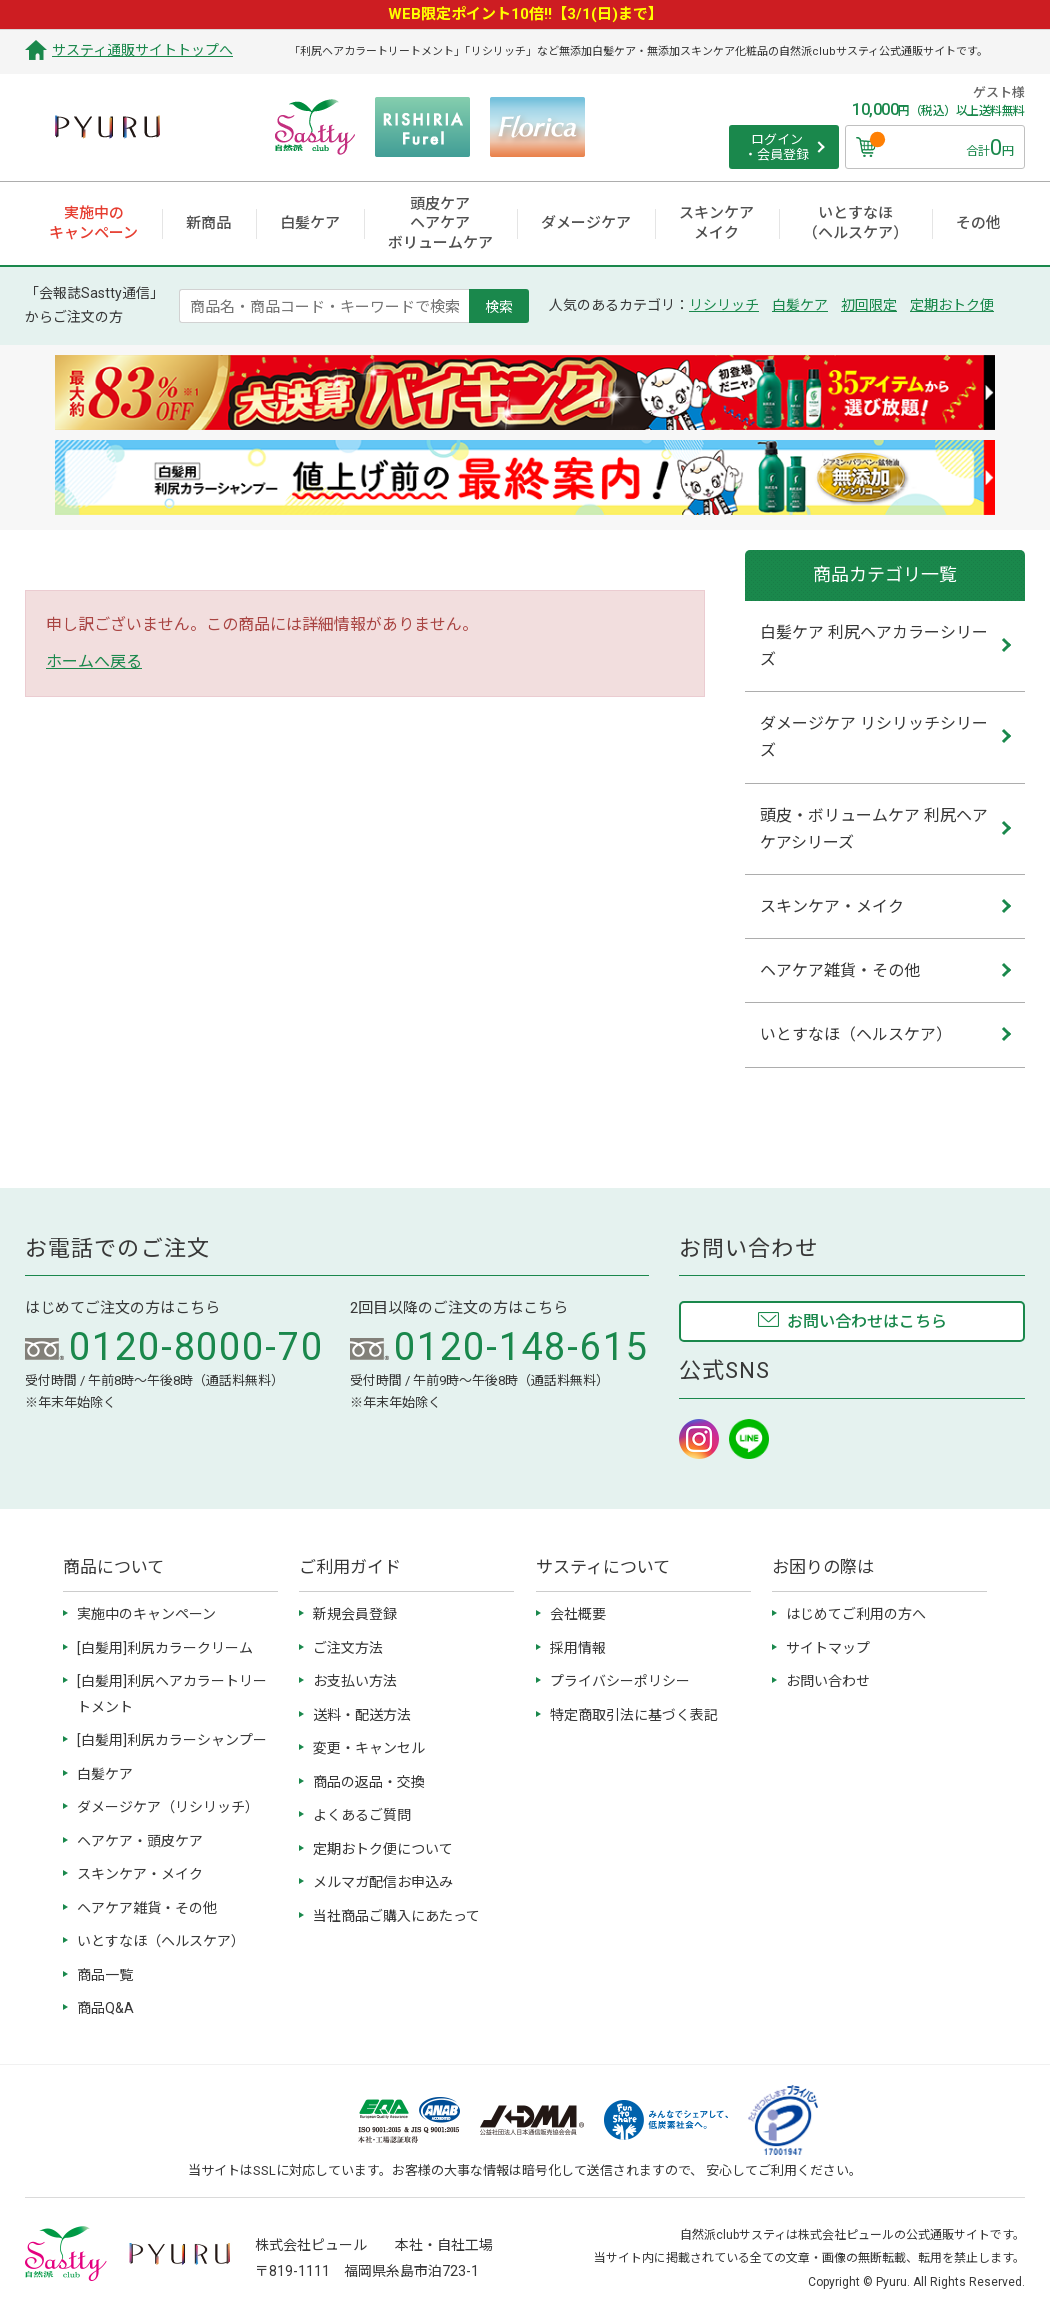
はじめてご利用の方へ (856, 1614)
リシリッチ (724, 305)
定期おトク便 (952, 305)
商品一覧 (105, 1975)
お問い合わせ (828, 1681)
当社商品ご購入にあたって (396, 1916)
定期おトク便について (383, 1849)
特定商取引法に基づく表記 (634, 1715)
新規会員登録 (355, 1614)
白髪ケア (800, 305)
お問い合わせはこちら (867, 1321)
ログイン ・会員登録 (776, 147)
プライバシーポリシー (620, 1681)
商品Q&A (105, 2008)
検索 (499, 306)
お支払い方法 (355, 1681)
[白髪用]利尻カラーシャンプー (172, 1740)
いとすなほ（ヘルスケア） (161, 1941)
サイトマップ (828, 1648)
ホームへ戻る (94, 661)
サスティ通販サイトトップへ (142, 50)
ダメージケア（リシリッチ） (168, 1807)
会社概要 (578, 1614)
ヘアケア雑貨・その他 (147, 1908)
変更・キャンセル (369, 1748)
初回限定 (869, 305)
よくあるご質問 (362, 1815)
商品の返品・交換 (369, 1782)
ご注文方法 (348, 1648)
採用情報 (578, 1648)
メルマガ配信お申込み (383, 1882)
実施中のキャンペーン (146, 1614)
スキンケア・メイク (140, 1874)
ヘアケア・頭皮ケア (140, 1841)
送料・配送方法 (362, 1715)
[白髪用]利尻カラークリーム (165, 1648)
